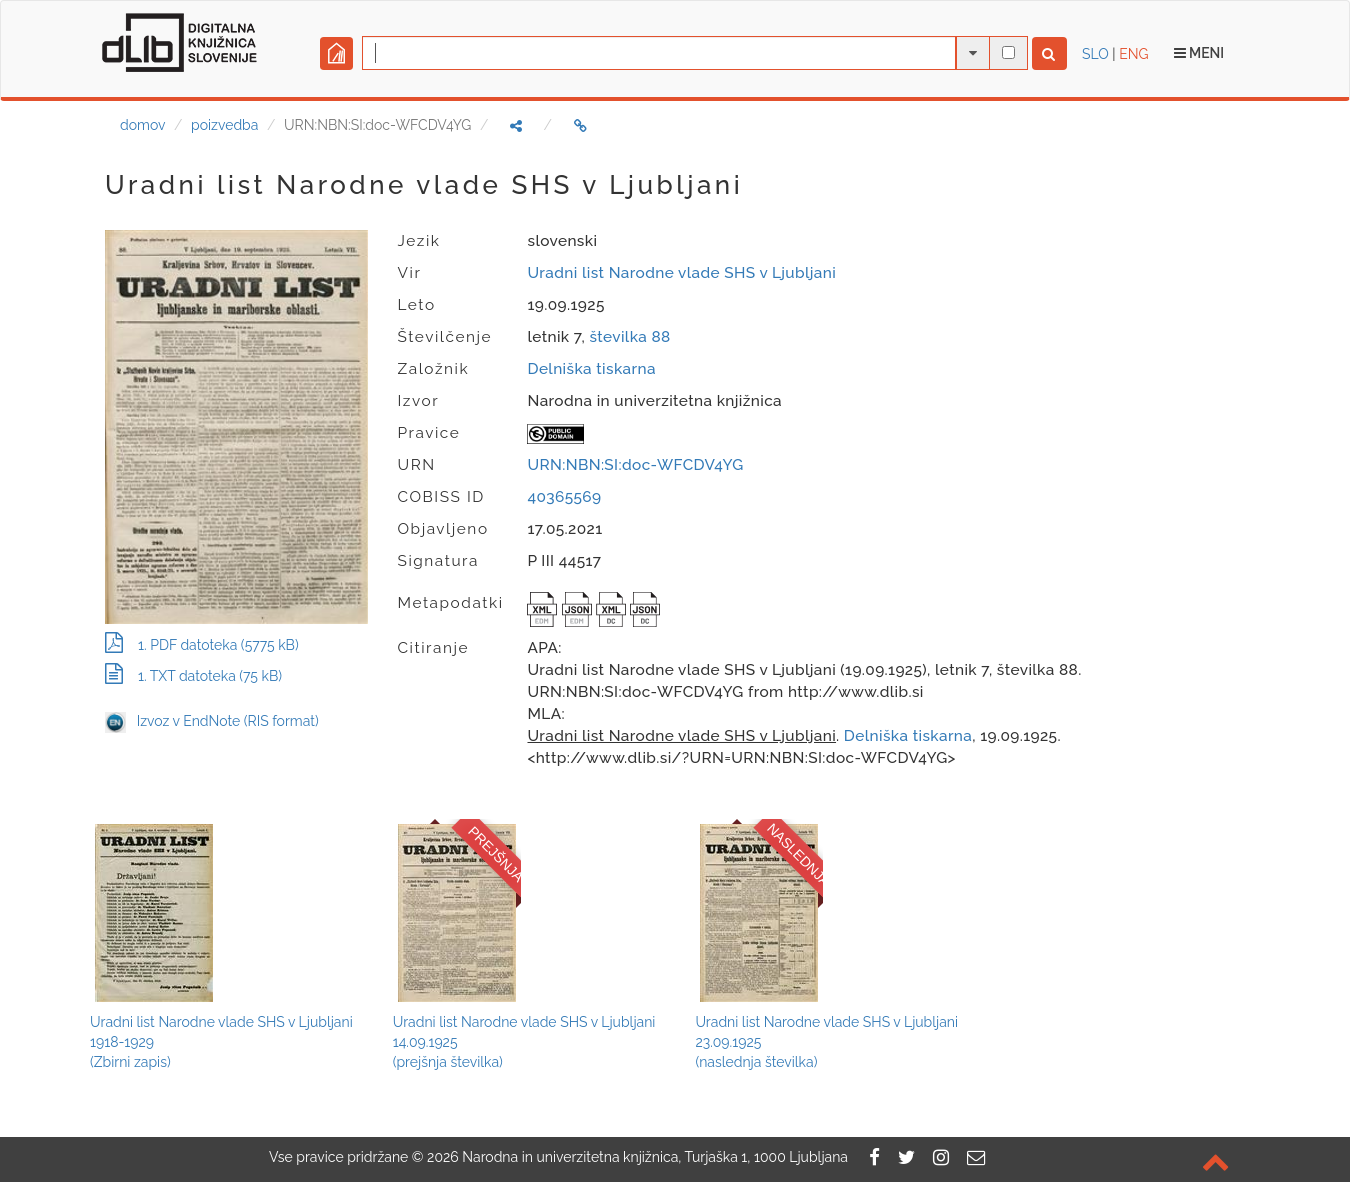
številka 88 (629, 337)
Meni (1199, 53)
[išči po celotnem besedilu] (1008, 52)
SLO (1095, 54)
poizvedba (224, 125)
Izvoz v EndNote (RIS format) (212, 721)
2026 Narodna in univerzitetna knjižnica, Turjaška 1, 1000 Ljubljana (637, 1157)
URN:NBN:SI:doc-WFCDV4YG (635, 465)
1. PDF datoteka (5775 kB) (202, 645)
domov (142, 125)
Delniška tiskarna (591, 369)
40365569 (564, 497)
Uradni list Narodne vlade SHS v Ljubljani (681, 273)
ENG (1133, 54)
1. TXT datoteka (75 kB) (193, 676)
